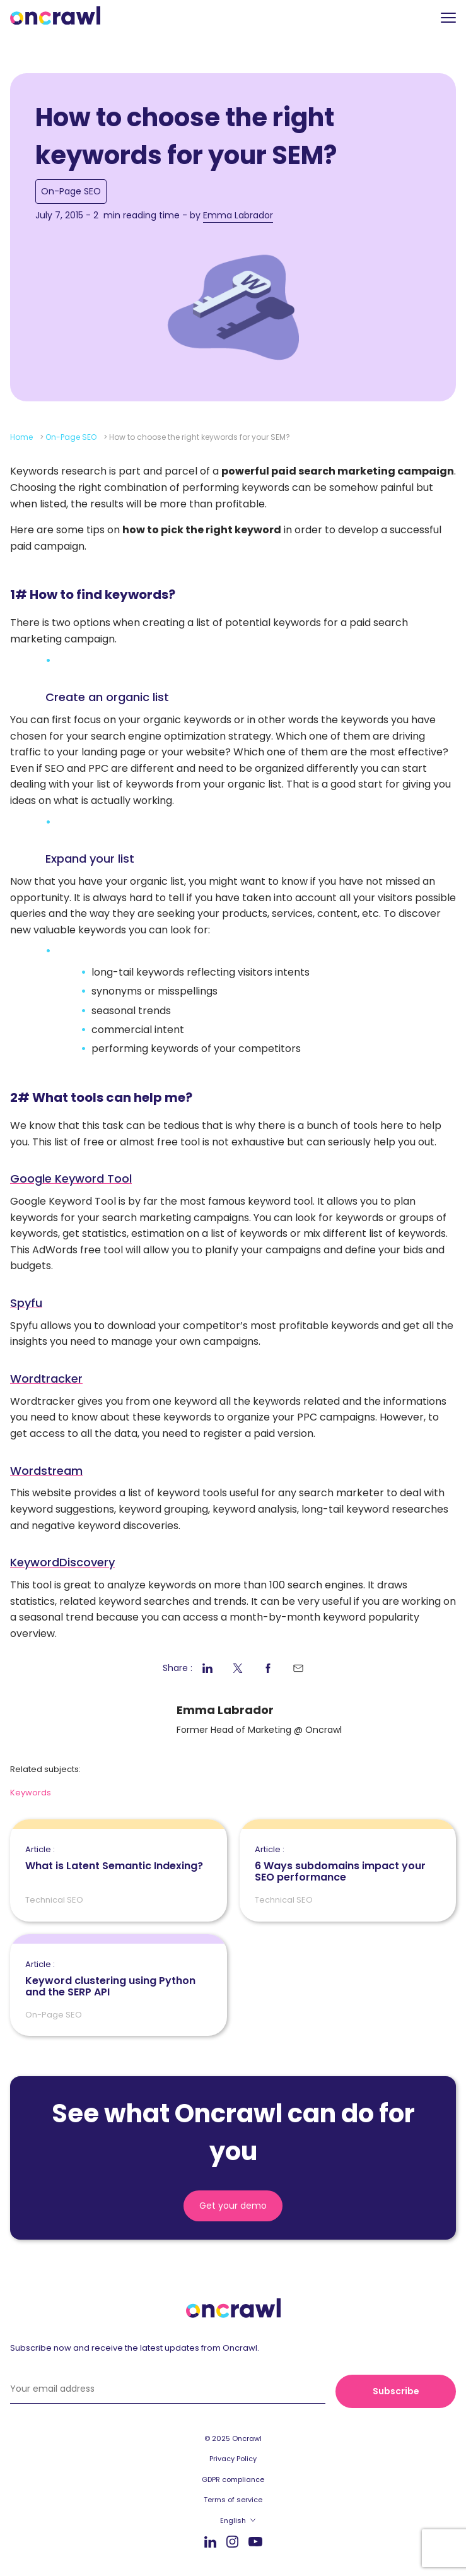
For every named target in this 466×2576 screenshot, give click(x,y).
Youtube (255, 2542)
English (233, 2520)
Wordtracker (46, 1378)
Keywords (30, 1793)
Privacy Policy (233, 2459)
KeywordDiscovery (62, 1562)
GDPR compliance (233, 2479)
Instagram (232, 2541)
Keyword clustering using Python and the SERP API (118, 1979)
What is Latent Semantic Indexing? (114, 1858)
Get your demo (233, 2205)
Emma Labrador (238, 215)
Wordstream (46, 1471)
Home (21, 437)
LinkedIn (210, 2541)
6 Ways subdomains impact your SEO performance (348, 1864)
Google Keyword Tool (71, 1178)
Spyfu (26, 1303)
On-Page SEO (71, 191)
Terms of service (233, 2500)
